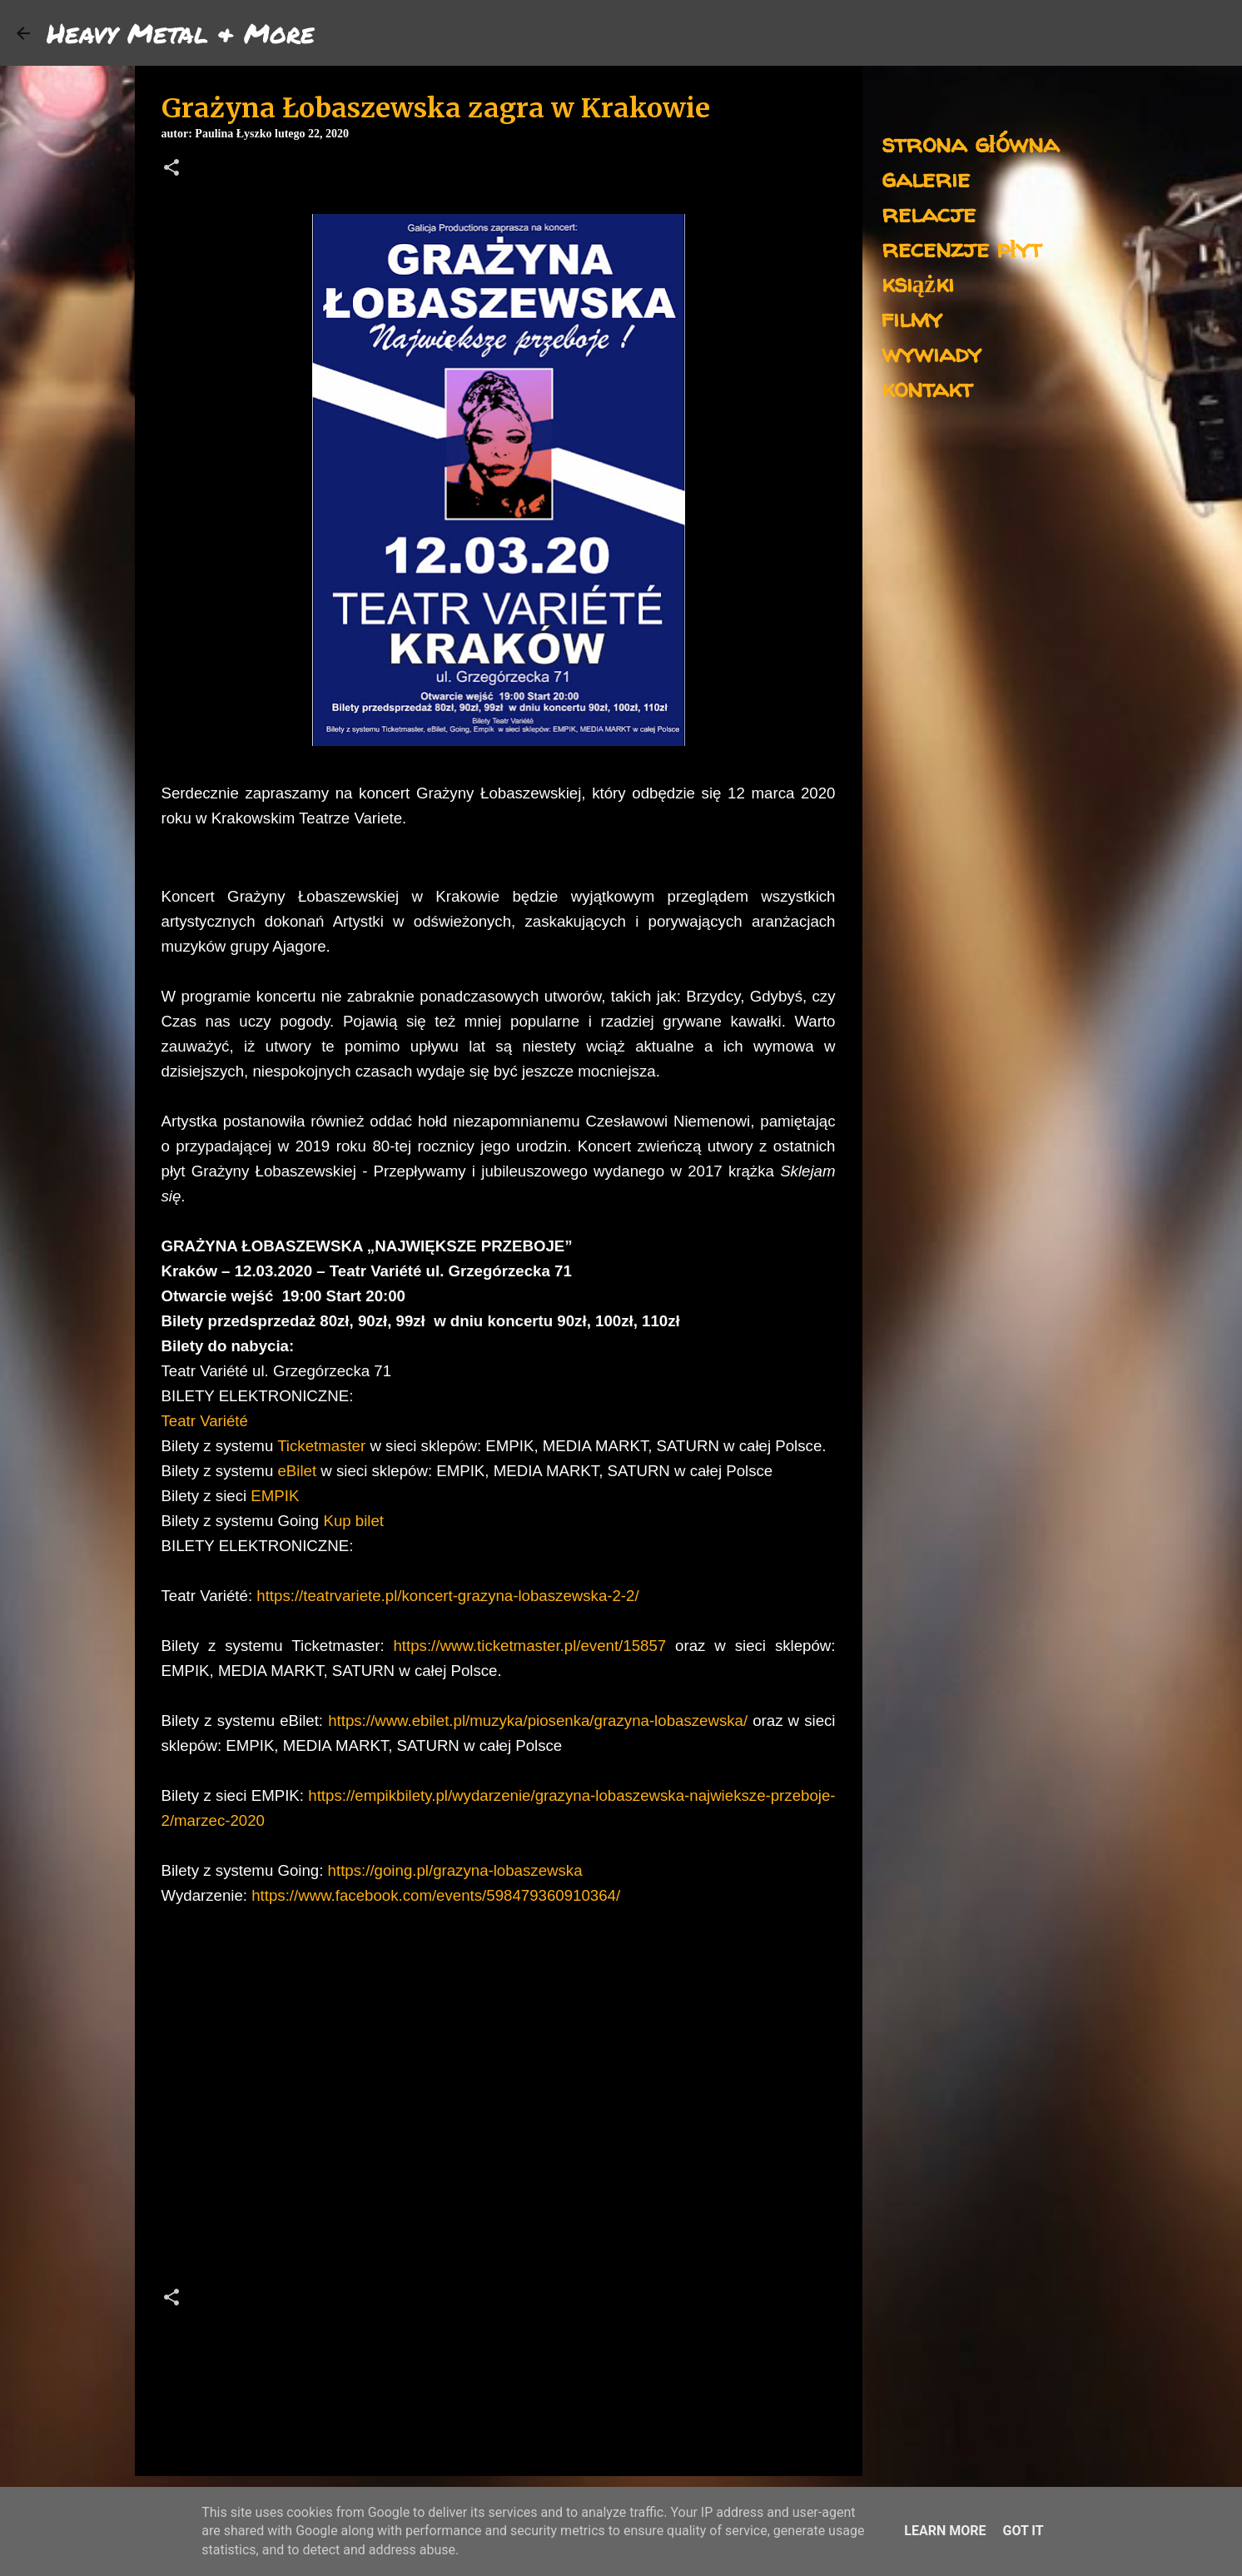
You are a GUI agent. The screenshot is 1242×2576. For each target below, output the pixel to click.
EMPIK (272, 1495)
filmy (912, 318)
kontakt (927, 387)
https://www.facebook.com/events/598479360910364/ (435, 1895)
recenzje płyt (961, 248)
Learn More (945, 2531)
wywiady (931, 353)
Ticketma (308, 1446)
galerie (926, 178)
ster (352, 1446)
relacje (929, 213)
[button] (171, 169)
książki (918, 283)
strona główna (970, 143)
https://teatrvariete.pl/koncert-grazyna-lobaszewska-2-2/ (447, 1595)
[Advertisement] (498, 2127)
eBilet (296, 1470)
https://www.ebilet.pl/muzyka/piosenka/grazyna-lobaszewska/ (538, 1720)
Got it (1022, 2531)
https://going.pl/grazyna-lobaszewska (455, 1870)
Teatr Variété (204, 1421)
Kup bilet (353, 1520)
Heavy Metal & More (181, 32)
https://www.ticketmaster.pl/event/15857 (529, 1645)
